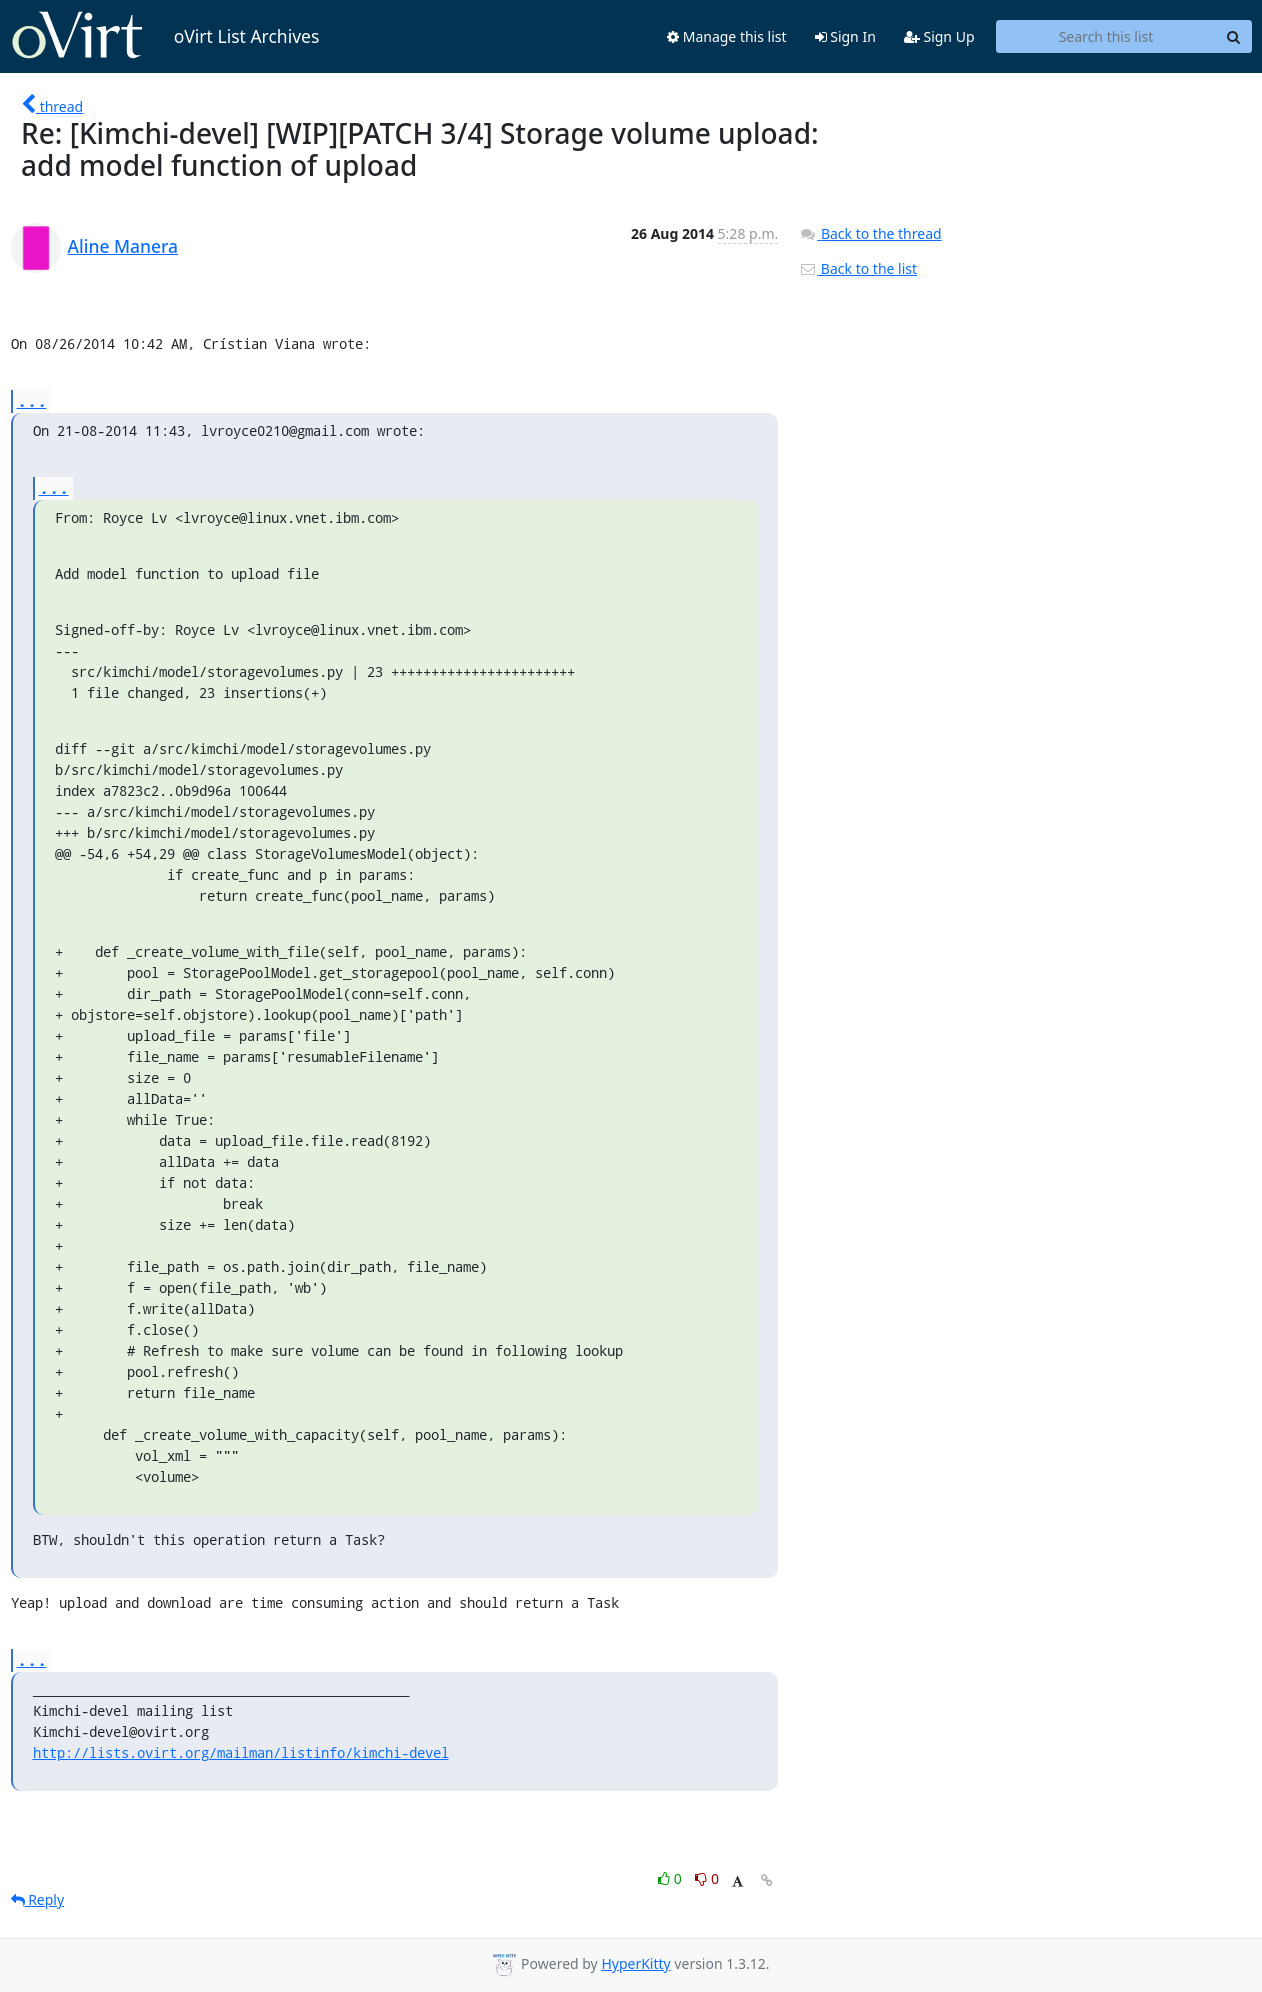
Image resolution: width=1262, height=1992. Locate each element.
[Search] (1234, 37)
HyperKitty (635, 1963)
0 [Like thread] (671, 1878)
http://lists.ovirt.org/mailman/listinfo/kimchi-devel (241, 1752)
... (32, 400)
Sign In (845, 36)
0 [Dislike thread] (707, 1878)
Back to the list (858, 268)
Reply (38, 1899)
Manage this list (727, 36)
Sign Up (939, 36)
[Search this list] (1106, 37)
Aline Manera (123, 246)
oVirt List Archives (165, 36)
